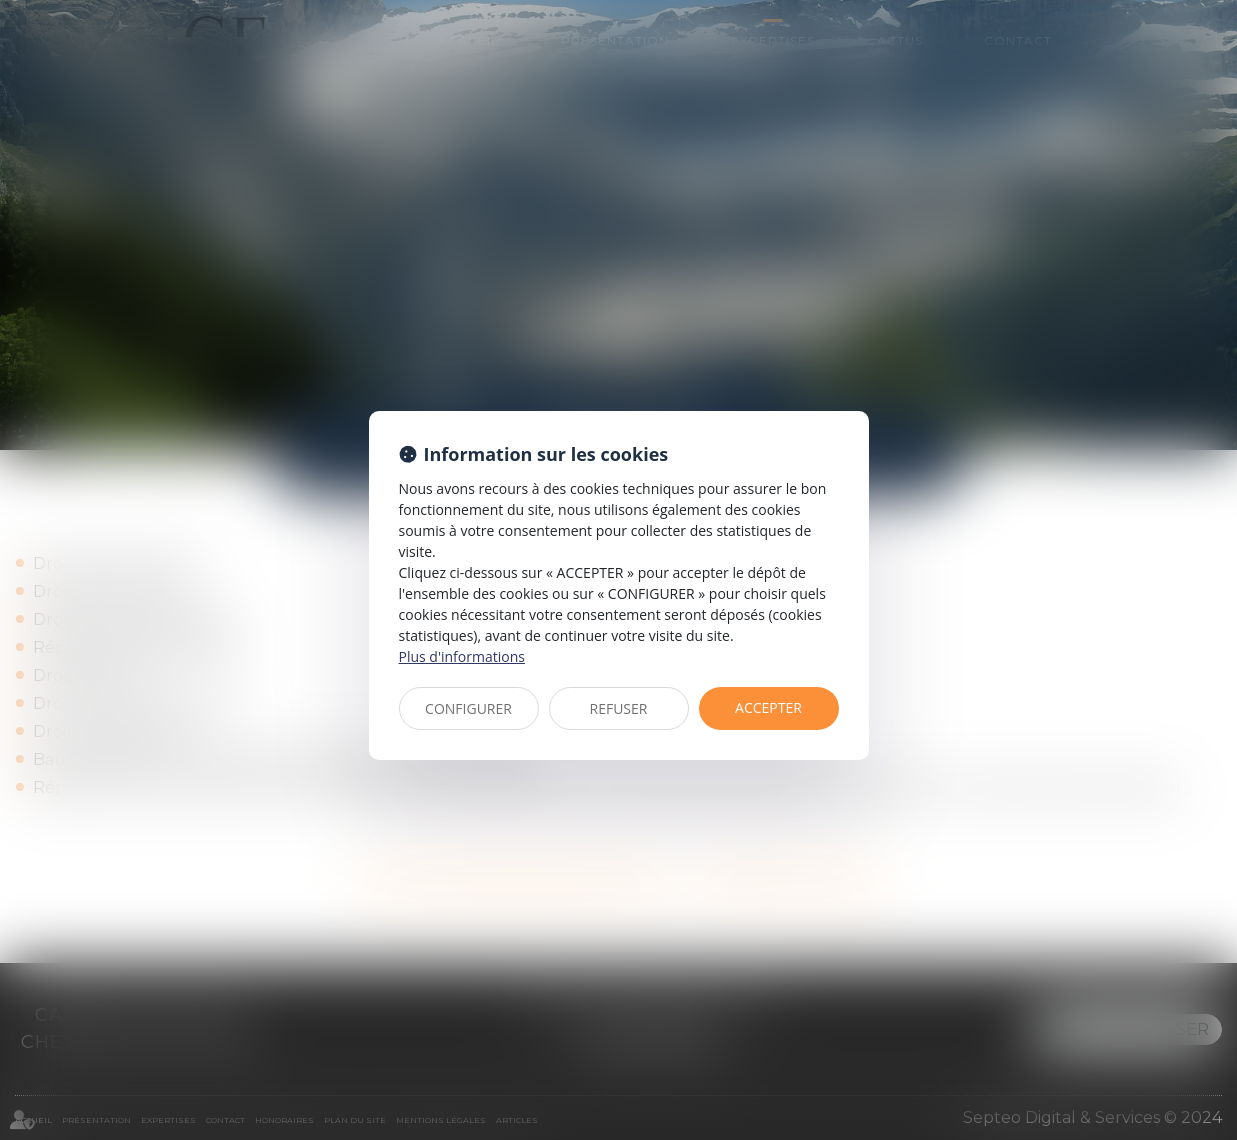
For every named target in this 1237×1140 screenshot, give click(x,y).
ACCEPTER (768, 707)
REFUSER (619, 708)
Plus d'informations (462, 656)
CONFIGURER (468, 708)
